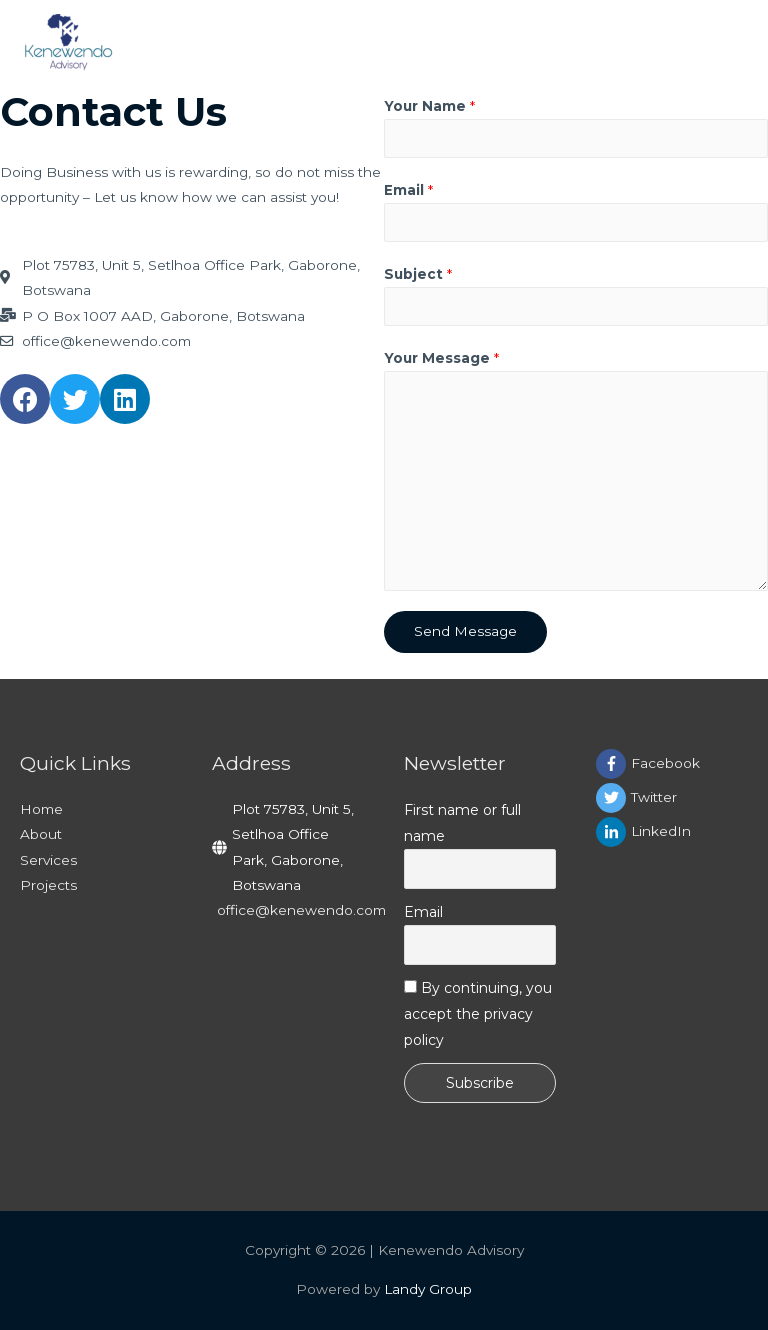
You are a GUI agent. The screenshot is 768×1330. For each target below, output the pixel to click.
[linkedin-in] (672, 832)
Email (408, 190)
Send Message (465, 631)
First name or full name (462, 823)
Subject (418, 274)
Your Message (441, 358)
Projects (48, 885)
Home (41, 809)
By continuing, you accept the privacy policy (478, 1014)
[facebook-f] (672, 764)
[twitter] (672, 798)
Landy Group (428, 1289)
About (41, 834)
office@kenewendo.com (301, 910)
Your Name (429, 106)
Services (48, 860)
